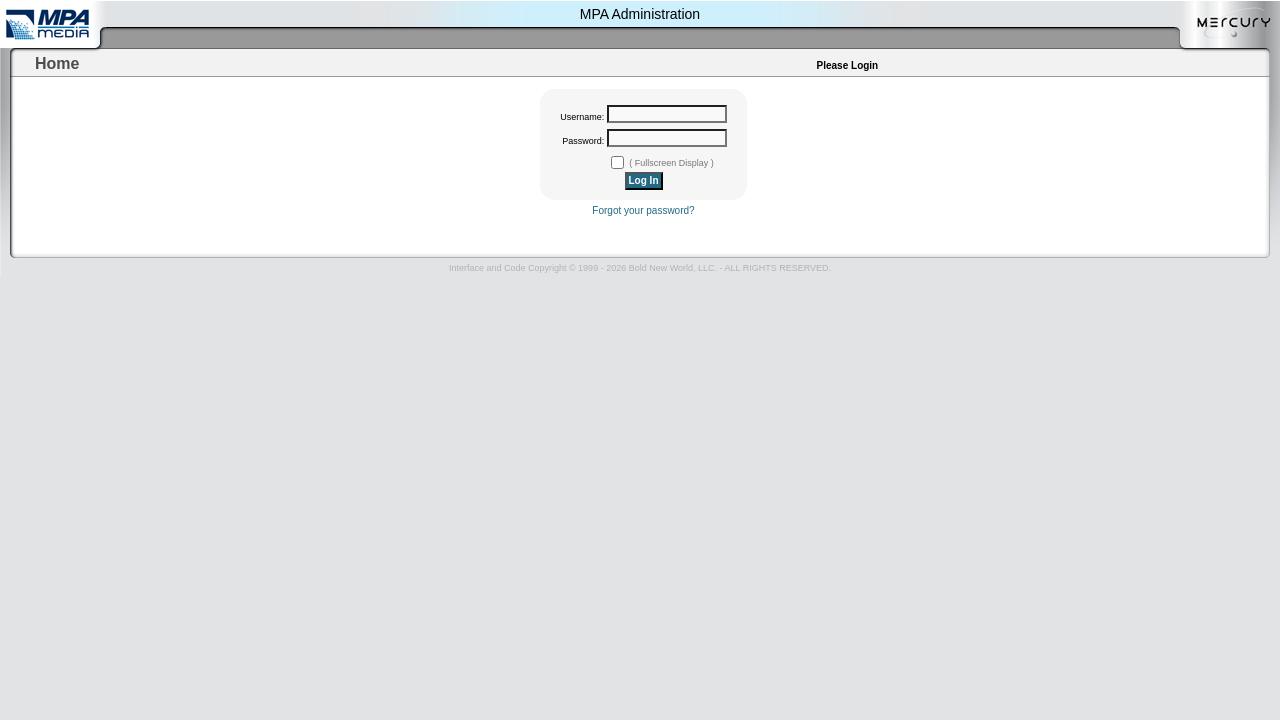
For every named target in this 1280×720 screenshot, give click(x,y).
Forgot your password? (643, 210)
